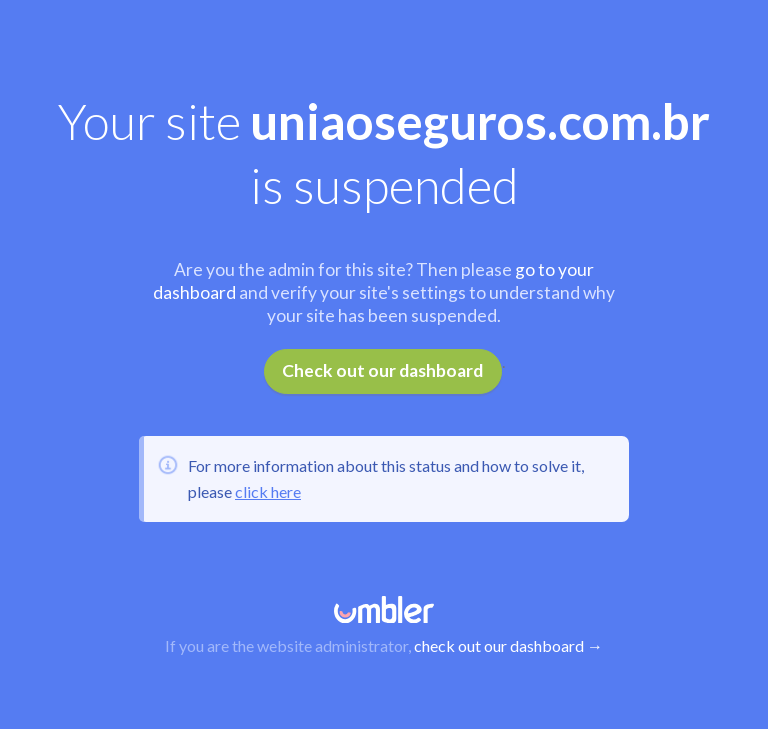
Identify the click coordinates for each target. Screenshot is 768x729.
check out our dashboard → (508, 645)
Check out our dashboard (382, 370)
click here (268, 491)
